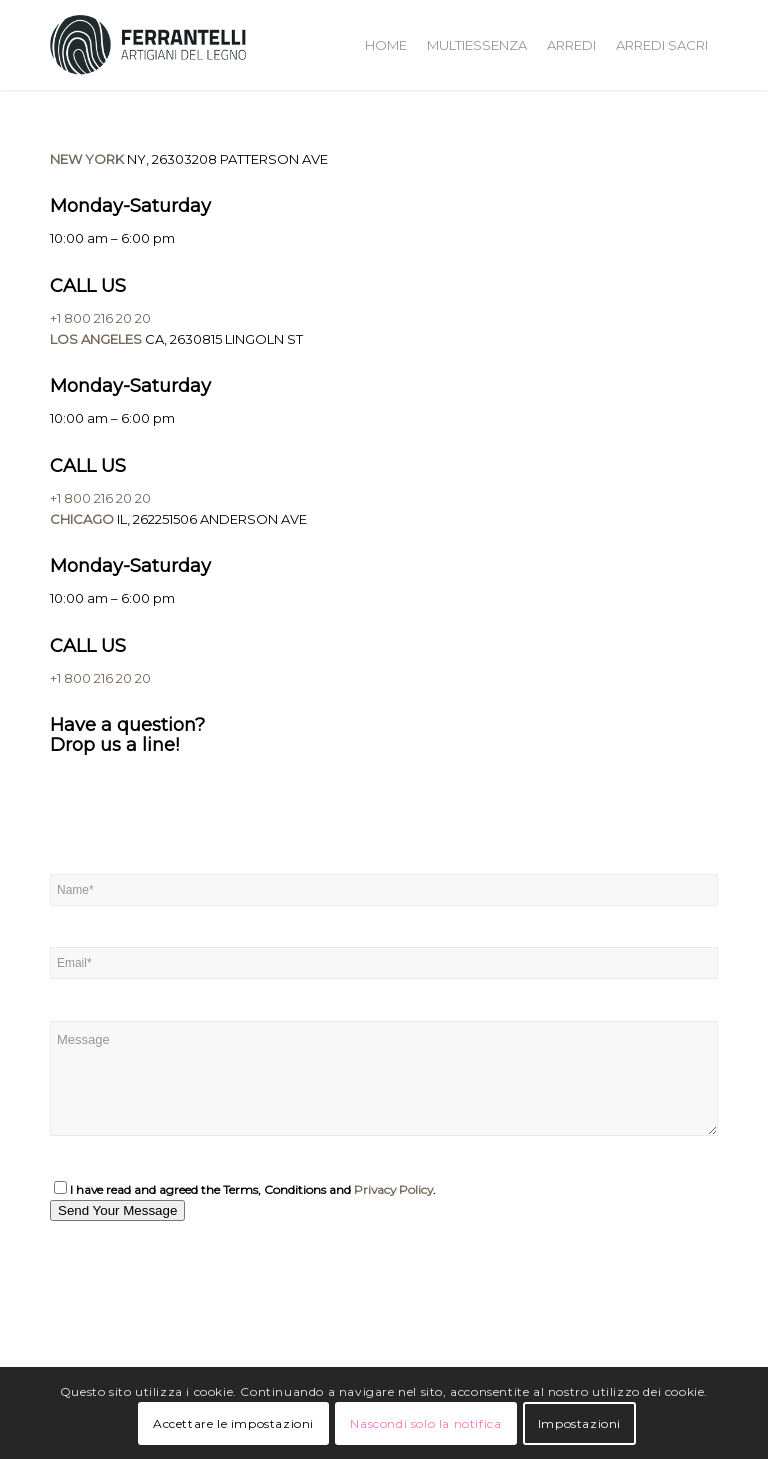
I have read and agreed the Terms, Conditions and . (245, 1189)
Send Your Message (117, 1210)
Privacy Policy (393, 1189)
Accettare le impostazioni (233, 1423)
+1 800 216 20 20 (100, 318)
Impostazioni (579, 1423)
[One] (200, 1317)
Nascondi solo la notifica (425, 1423)
